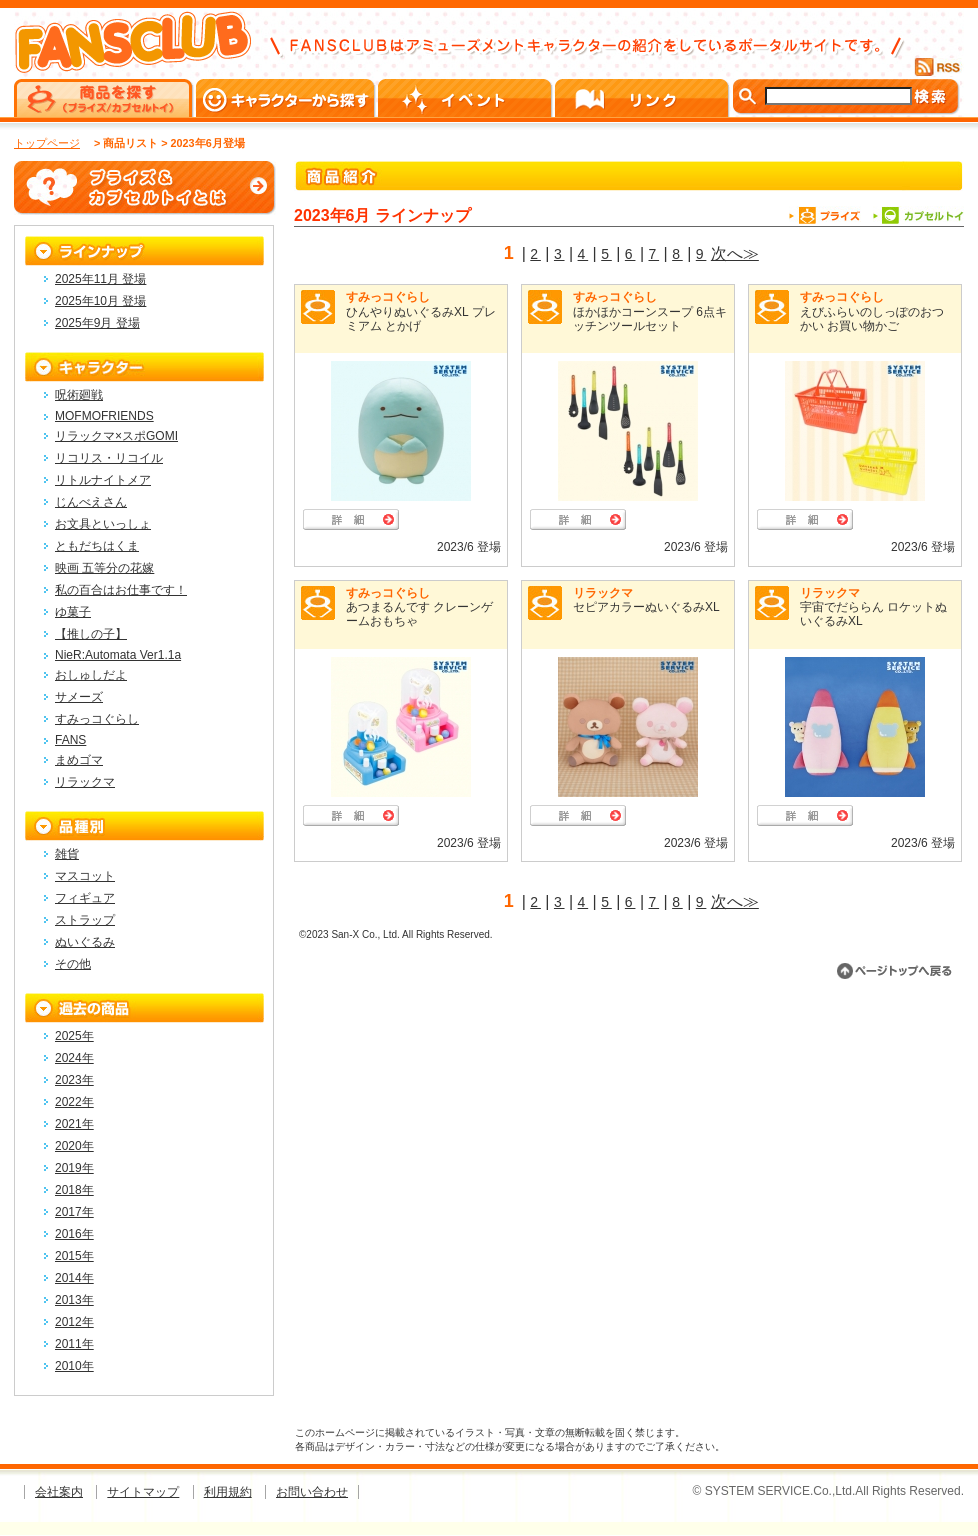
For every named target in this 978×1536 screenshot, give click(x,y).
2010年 (74, 1366)
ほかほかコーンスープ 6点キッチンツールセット (650, 319)
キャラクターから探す (287, 98)
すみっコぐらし (388, 297)
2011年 (74, 1344)
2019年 (74, 1168)
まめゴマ (79, 760)
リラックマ (603, 593)
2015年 (74, 1256)
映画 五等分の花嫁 (104, 568)
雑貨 (67, 854)
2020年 (74, 1146)
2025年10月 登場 (100, 301)
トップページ (47, 143)
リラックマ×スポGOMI (116, 436)
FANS (70, 740)
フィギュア (85, 898)
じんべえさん (91, 502)
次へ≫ (735, 253)
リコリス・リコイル (109, 458)
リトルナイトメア (103, 480)
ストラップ (85, 920)
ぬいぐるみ (85, 942)
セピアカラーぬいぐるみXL (646, 607)
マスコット (85, 876)
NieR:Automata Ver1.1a (118, 655)
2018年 (74, 1190)
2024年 (74, 1058)
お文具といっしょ (103, 524)
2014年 (74, 1278)
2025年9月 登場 (97, 323)
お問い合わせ (312, 1492)
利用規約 (228, 1492)
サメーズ (79, 697)
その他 (73, 964)
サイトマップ (143, 1492)
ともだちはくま (97, 546)
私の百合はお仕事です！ (121, 590)
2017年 (74, 1212)
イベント (466, 98)
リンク (643, 98)
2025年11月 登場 (100, 279)
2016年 (74, 1234)
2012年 (74, 1322)
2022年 (74, 1102)
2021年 (74, 1124)
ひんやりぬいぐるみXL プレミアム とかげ (421, 319)
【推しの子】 (91, 634)
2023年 (74, 1080)
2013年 (74, 1300)
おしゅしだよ (91, 675)
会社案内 (59, 1492)
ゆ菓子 (73, 612)
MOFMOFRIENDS (104, 416)
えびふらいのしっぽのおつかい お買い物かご (872, 319)
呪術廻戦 (79, 395)
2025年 (74, 1036)
